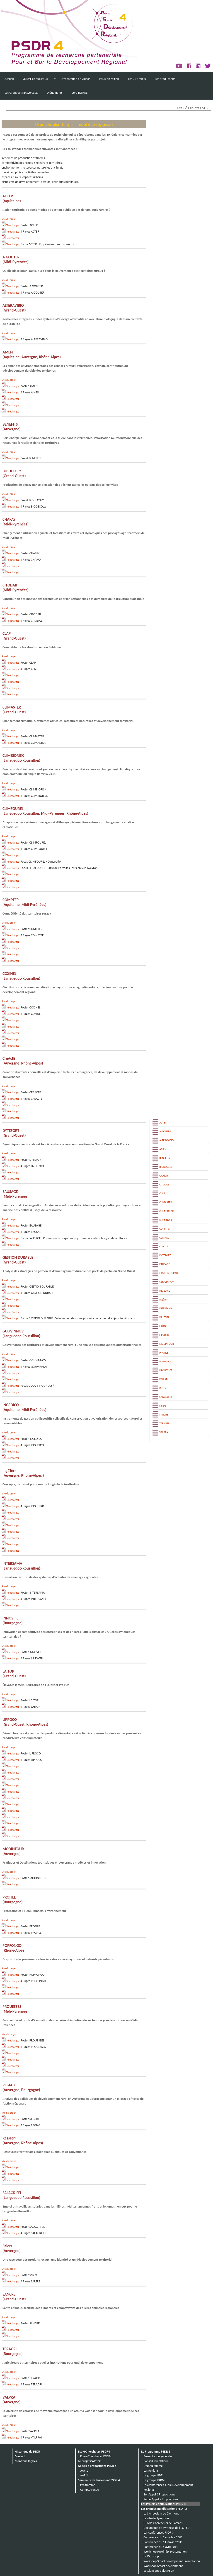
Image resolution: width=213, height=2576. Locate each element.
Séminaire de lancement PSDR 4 (99, 2480)
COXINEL (164, 1237)
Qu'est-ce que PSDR (35, 79)
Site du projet (9, 219)
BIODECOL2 (165, 1166)
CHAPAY (163, 1175)
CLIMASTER (165, 1202)
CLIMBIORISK (166, 1211)
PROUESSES (165, 1370)
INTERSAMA (165, 1308)
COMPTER (164, 1228)
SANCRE (163, 1414)
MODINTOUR (166, 1343)
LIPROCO (164, 1335)
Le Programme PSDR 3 (155, 2451)
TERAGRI (164, 1423)
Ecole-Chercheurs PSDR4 (94, 2451)
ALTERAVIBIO (166, 1140)
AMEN (162, 1149)
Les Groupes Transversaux (21, 93)
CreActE (163, 1246)
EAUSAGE (164, 1264)
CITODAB (164, 1184)
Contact (20, 2456)
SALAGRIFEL (165, 1396)
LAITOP (163, 1326)
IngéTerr (163, 1299)
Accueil (9, 79)
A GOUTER (165, 1131)
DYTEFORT (165, 1255)
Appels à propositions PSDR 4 (97, 2466)
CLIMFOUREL (166, 1220)
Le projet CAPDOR (90, 2461)
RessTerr (164, 1388)
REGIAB (163, 1379)
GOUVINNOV (166, 1281)
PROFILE (163, 1352)
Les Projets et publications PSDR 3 (163, 2504)
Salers (162, 1405)
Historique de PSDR (27, 2451)
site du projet (9, 2034)
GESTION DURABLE (169, 1273)
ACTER (163, 1122)
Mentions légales (26, 2461)
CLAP (162, 1193)
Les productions (165, 79)
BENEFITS (164, 1158)
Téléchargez (13, 225)
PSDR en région (109, 79)
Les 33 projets (137, 79)
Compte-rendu (89, 2490)
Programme (87, 2485)
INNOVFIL (164, 1317)
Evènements (55, 93)
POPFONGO (165, 1361)
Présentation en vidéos (75, 79)
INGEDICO (164, 1290)
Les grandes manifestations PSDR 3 (164, 2509)
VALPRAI (164, 1432)
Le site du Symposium (157, 2518)
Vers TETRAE (79, 93)
